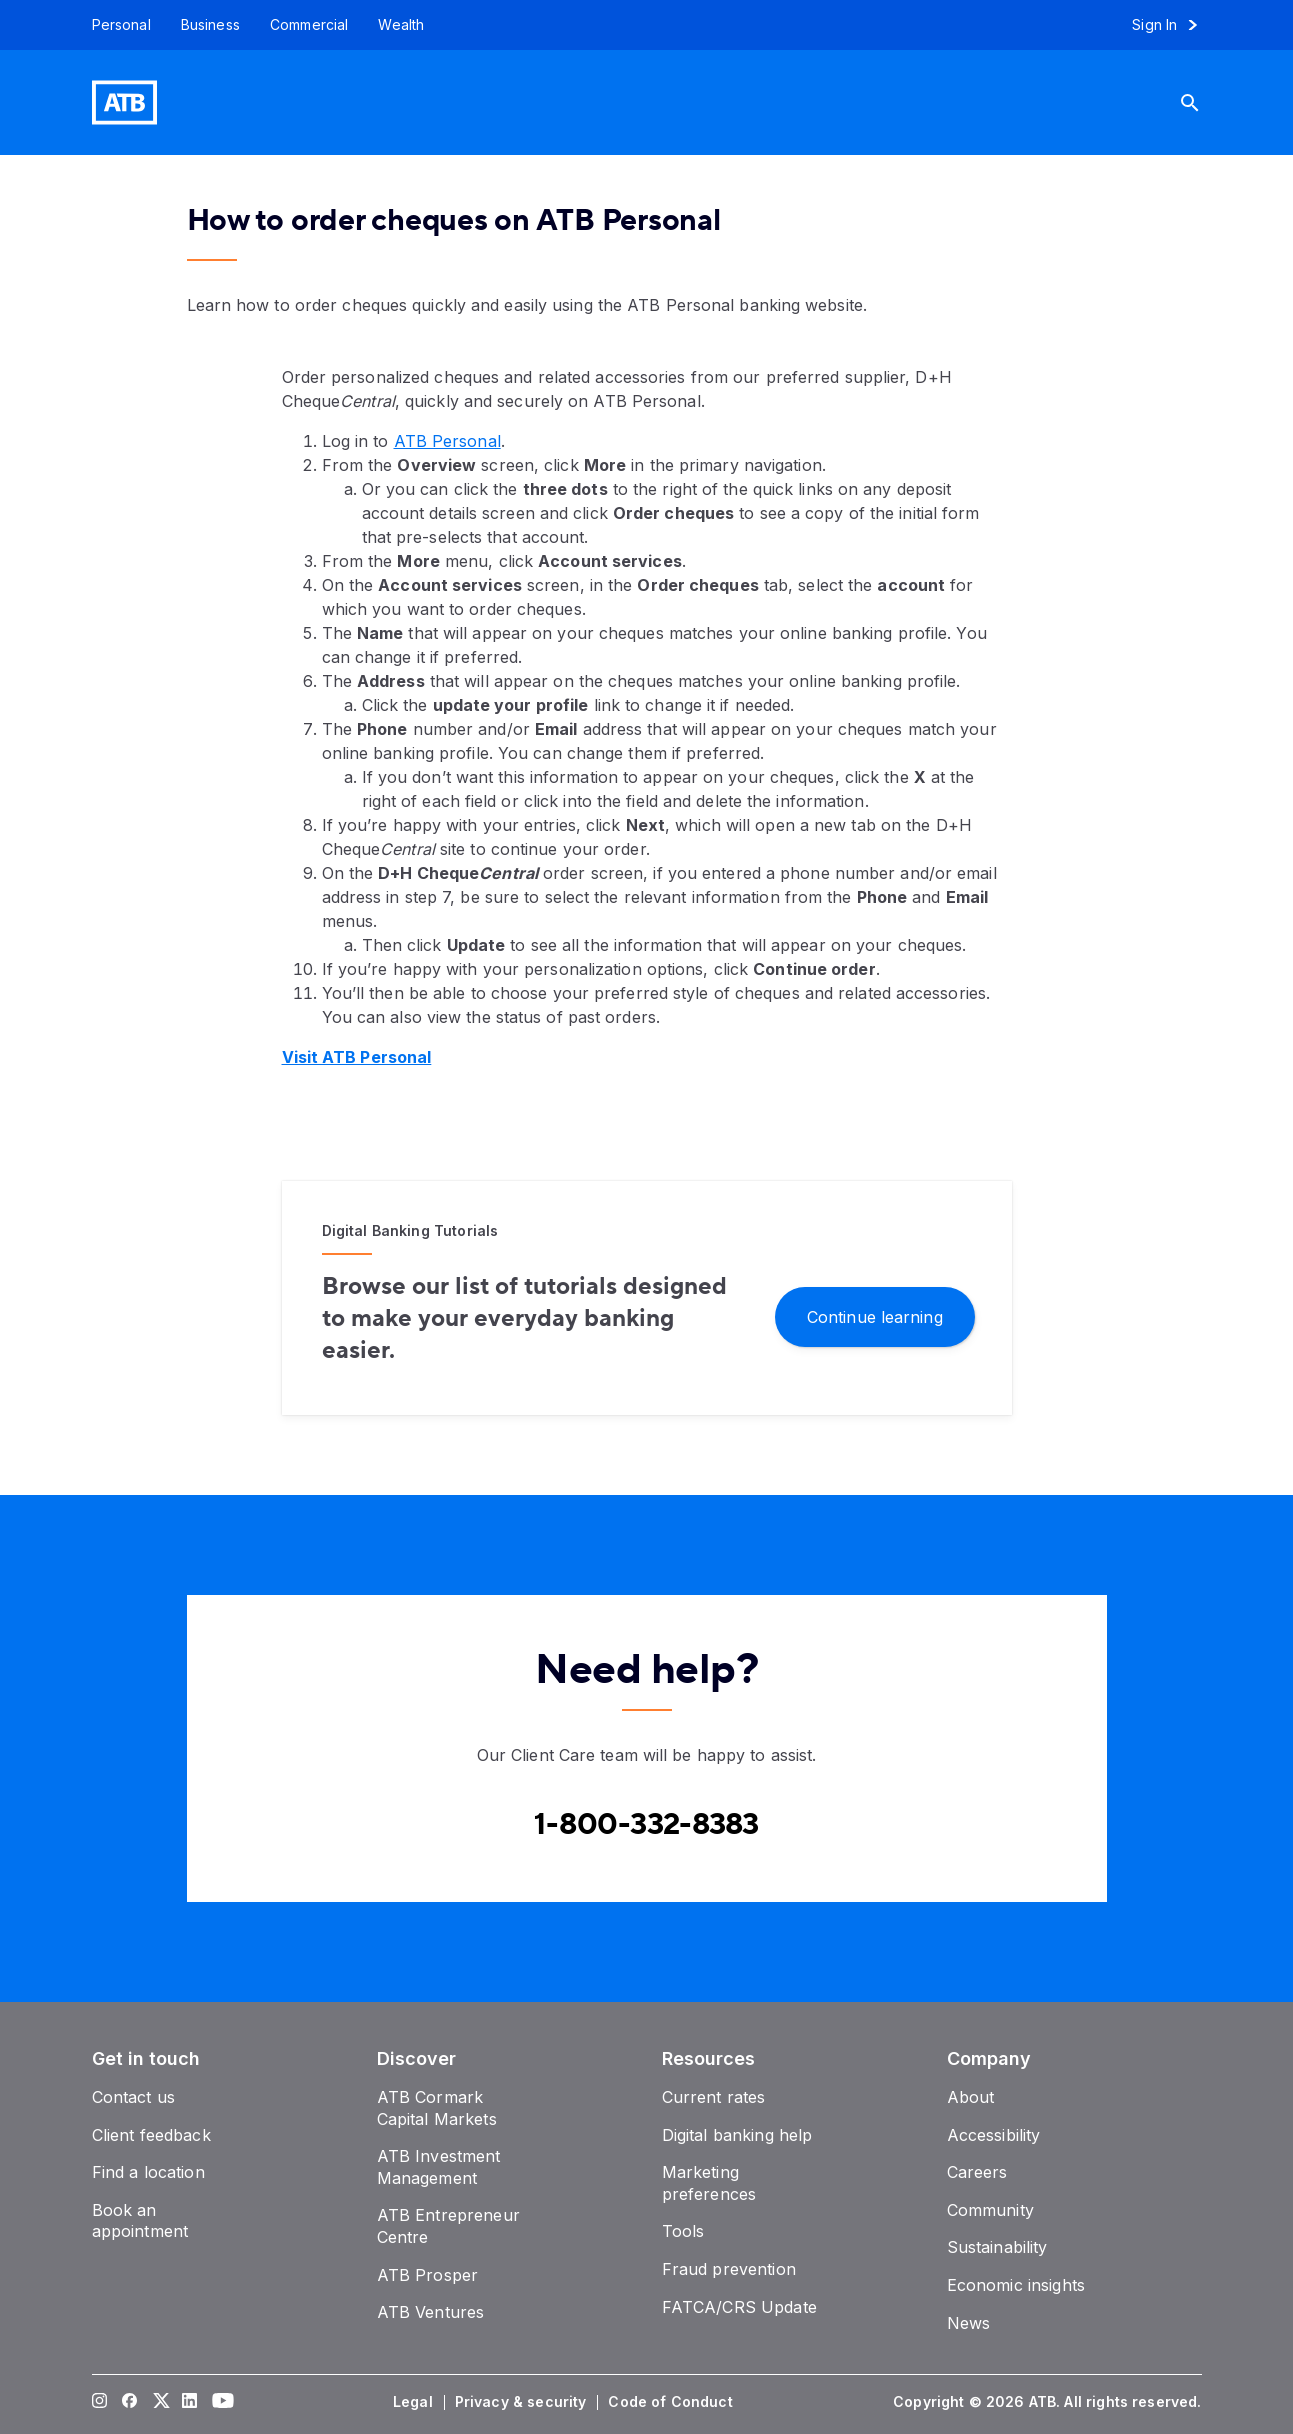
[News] (969, 2323)
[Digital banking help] (737, 2135)
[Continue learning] (875, 1315)
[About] (971, 2097)
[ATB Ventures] (431, 2312)
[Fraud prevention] (729, 2269)
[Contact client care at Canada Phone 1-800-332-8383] (646, 1825)
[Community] (990, 2210)
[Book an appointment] (140, 2221)
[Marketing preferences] (709, 2183)
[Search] (1205, 102)
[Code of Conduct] (672, 2402)
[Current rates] (714, 2097)
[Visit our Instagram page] (99, 2402)
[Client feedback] (151, 2135)
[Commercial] (309, 25)
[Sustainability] (997, 2247)
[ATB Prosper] (428, 2275)
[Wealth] (401, 25)
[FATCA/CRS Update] (739, 2307)
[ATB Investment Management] (439, 2167)
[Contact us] (134, 2097)
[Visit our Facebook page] (129, 2402)
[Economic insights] (1016, 2285)
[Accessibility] (994, 2135)
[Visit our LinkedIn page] (189, 2402)
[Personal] (114, 25)
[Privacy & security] (523, 2402)
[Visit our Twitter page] (159, 2402)
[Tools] (683, 2231)
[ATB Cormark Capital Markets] (437, 2108)
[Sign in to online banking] (1173, 25)
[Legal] (415, 2402)
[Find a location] (148, 2172)
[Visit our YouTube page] (219, 2402)
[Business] (210, 25)
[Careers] (977, 2172)
